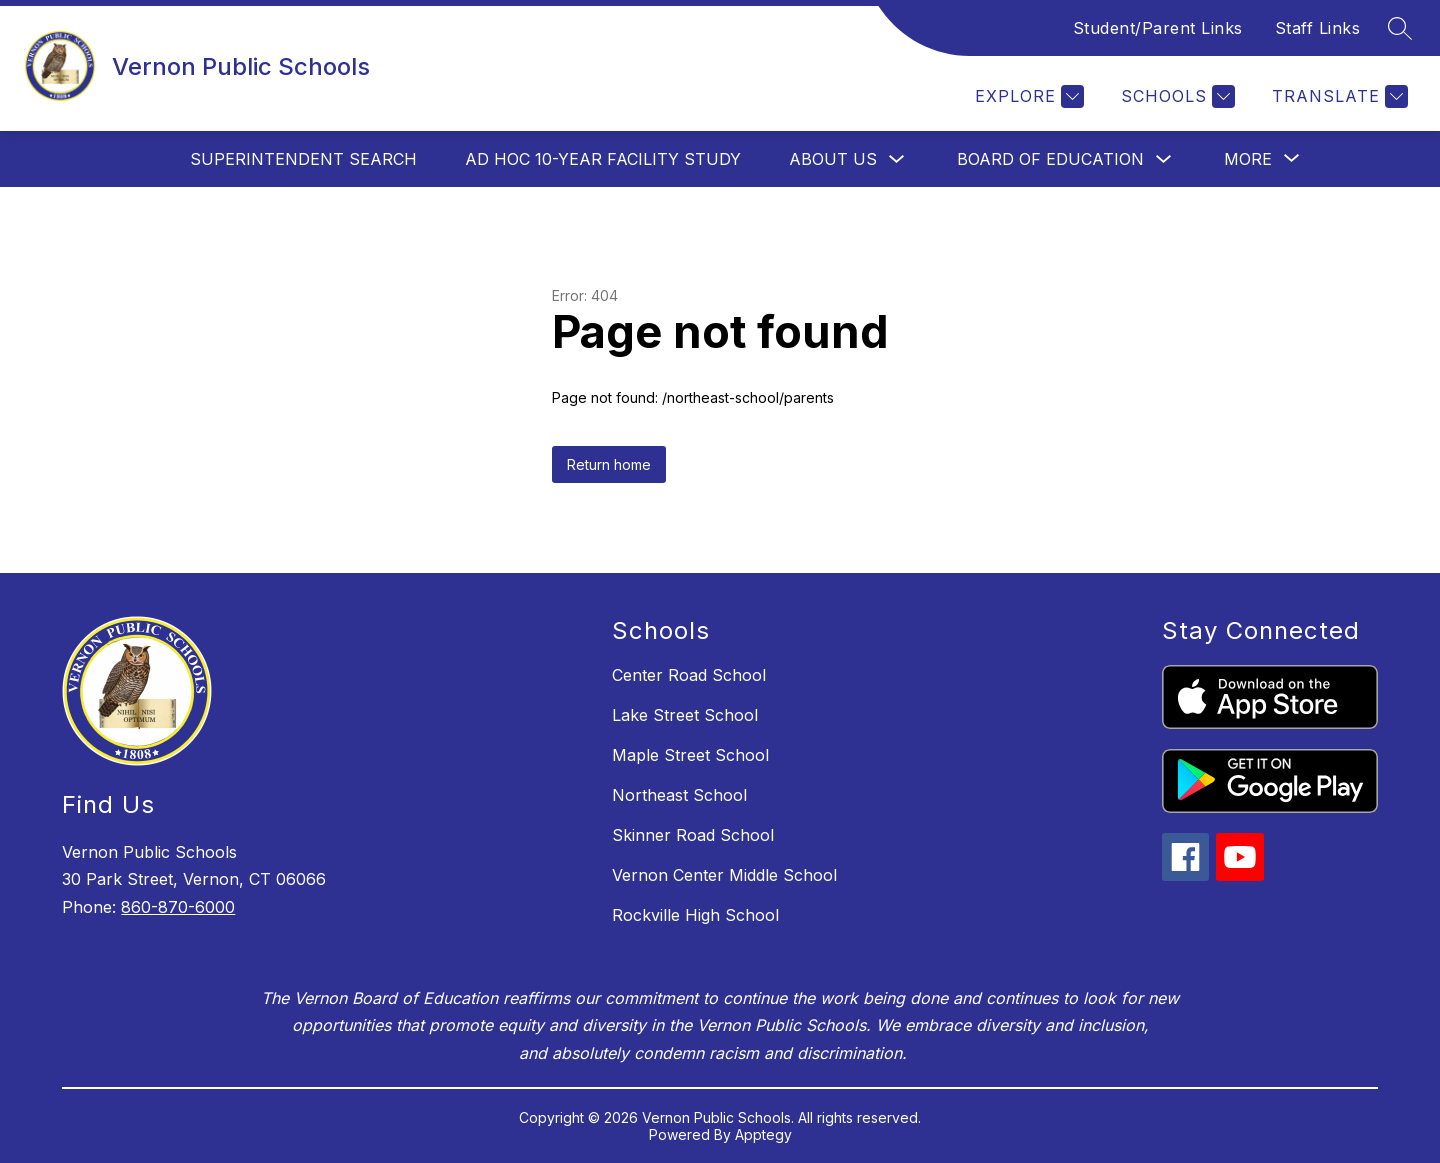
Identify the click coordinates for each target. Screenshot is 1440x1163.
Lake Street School (685, 715)
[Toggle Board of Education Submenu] (1164, 159)
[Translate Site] (1337, 96)
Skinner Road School (693, 835)
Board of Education (1050, 159)
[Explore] (1027, 96)
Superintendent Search (303, 159)
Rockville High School (695, 915)
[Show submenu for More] (1248, 159)
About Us (833, 159)
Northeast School (679, 795)
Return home (609, 464)
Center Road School (689, 675)
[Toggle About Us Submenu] (897, 159)
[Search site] (1400, 28)
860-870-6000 (178, 907)
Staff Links (1318, 28)
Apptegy (763, 1134)
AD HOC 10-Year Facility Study (603, 159)
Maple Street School (690, 755)
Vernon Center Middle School (724, 875)
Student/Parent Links (1158, 28)
